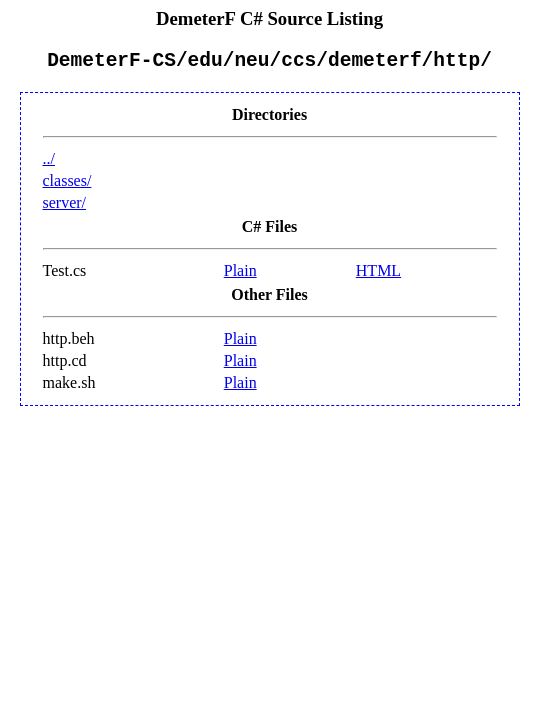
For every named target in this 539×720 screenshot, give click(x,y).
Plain (240, 275)
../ (49, 163)
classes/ (67, 185)
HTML (378, 275)
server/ (65, 207)
